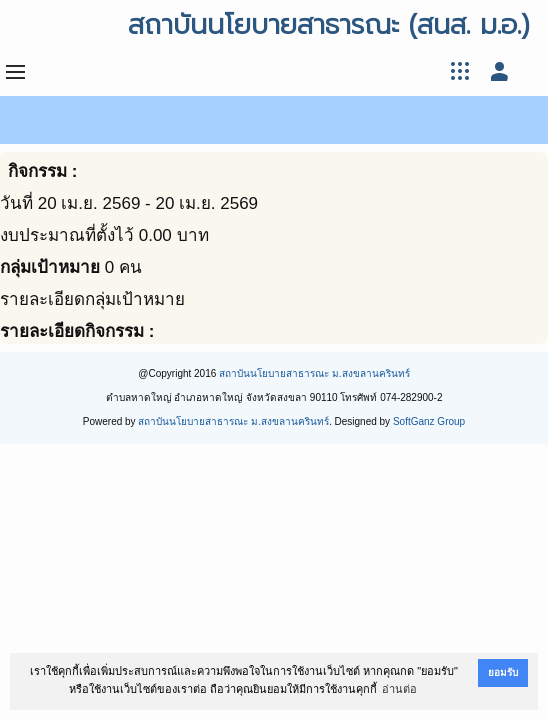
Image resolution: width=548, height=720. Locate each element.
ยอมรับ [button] (503, 672)
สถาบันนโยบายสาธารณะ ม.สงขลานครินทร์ (314, 373)
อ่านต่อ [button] (399, 689)
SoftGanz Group (429, 421)
